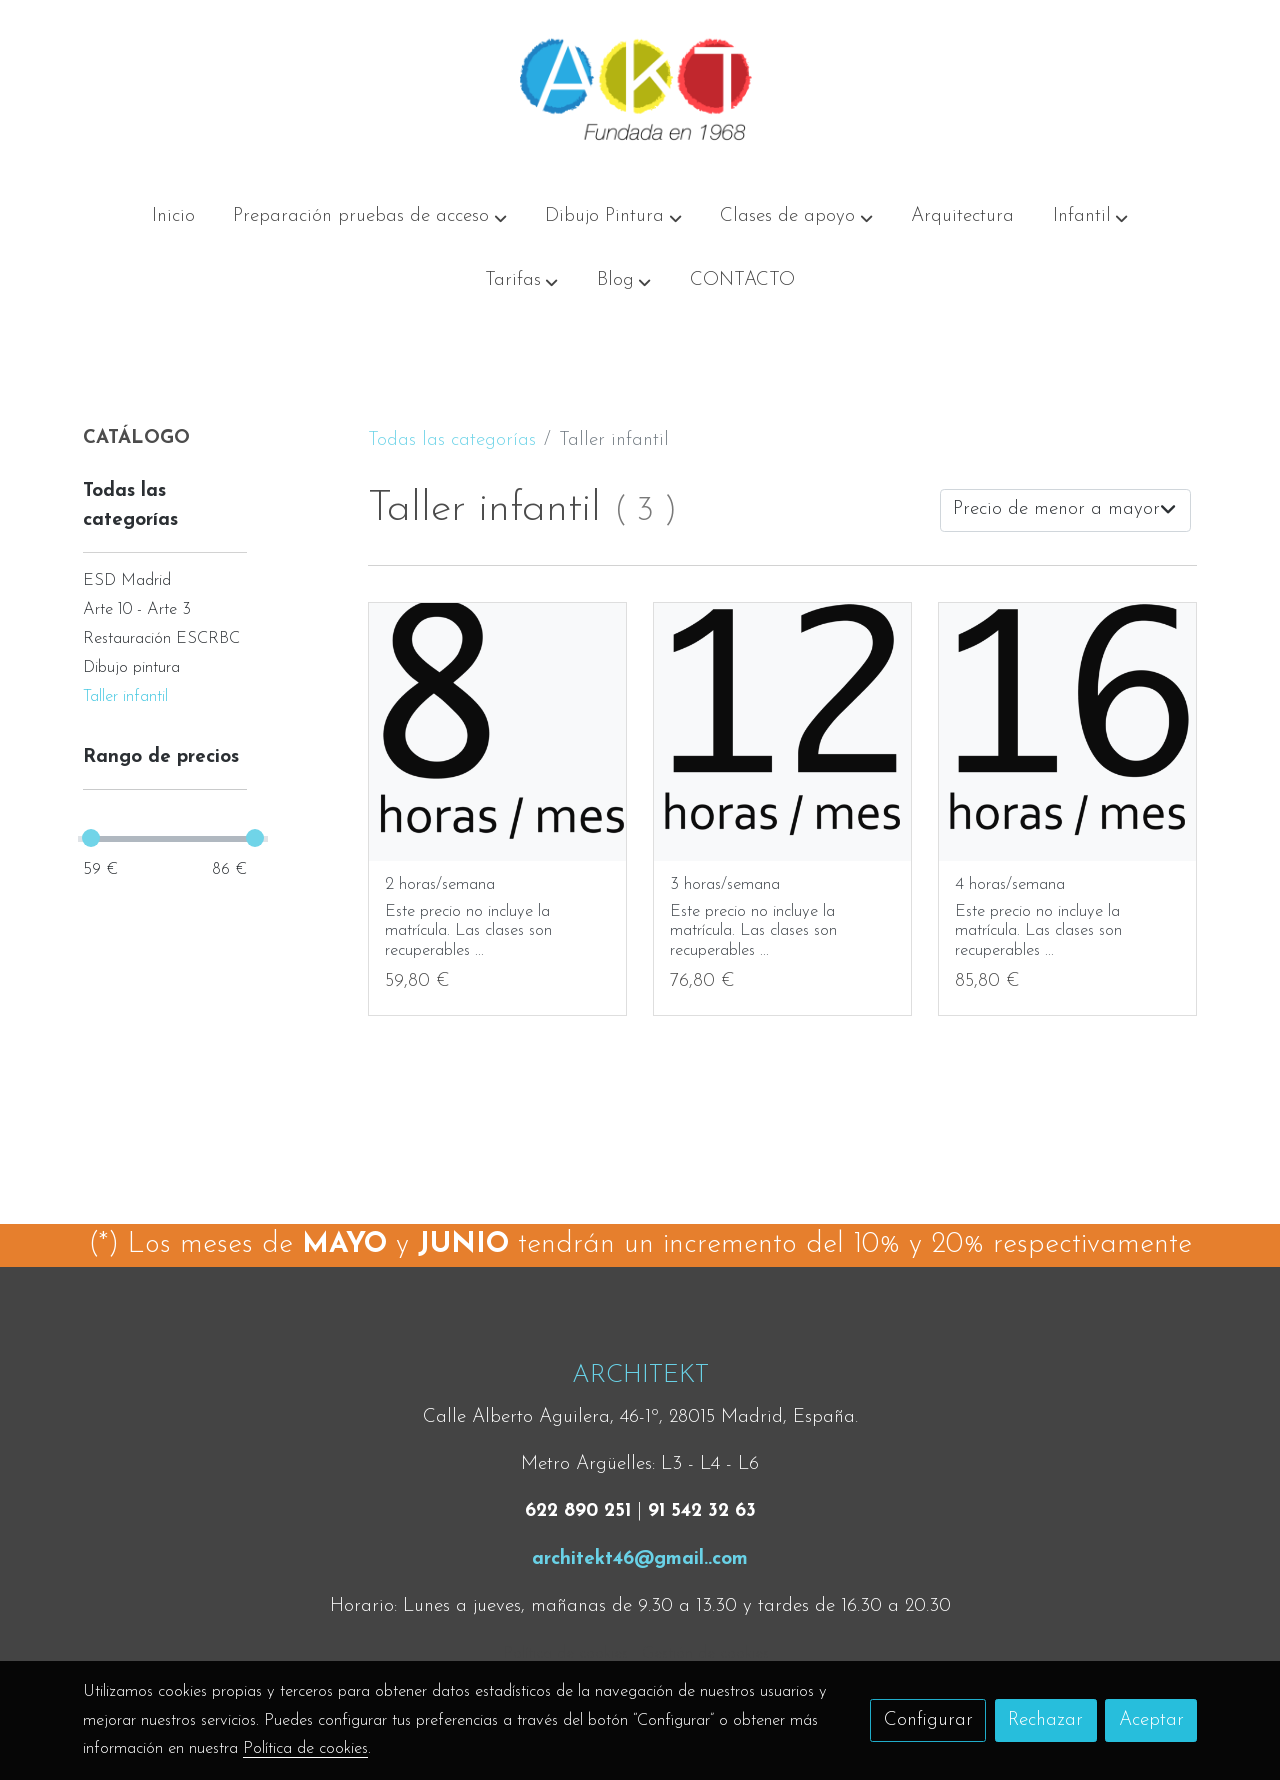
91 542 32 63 (702, 1511)
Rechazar (1045, 1720)
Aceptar (1151, 1720)
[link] (640, 92)
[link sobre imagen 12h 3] (783, 732)
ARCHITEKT (640, 1375)
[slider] (91, 838)
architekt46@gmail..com (640, 1559)
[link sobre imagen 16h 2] (1068, 732)
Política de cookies (565, 1654)
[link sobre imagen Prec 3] (498, 732)
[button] (370, 217)
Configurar (928, 1720)
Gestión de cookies (705, 1654)
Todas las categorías (452, 440)
